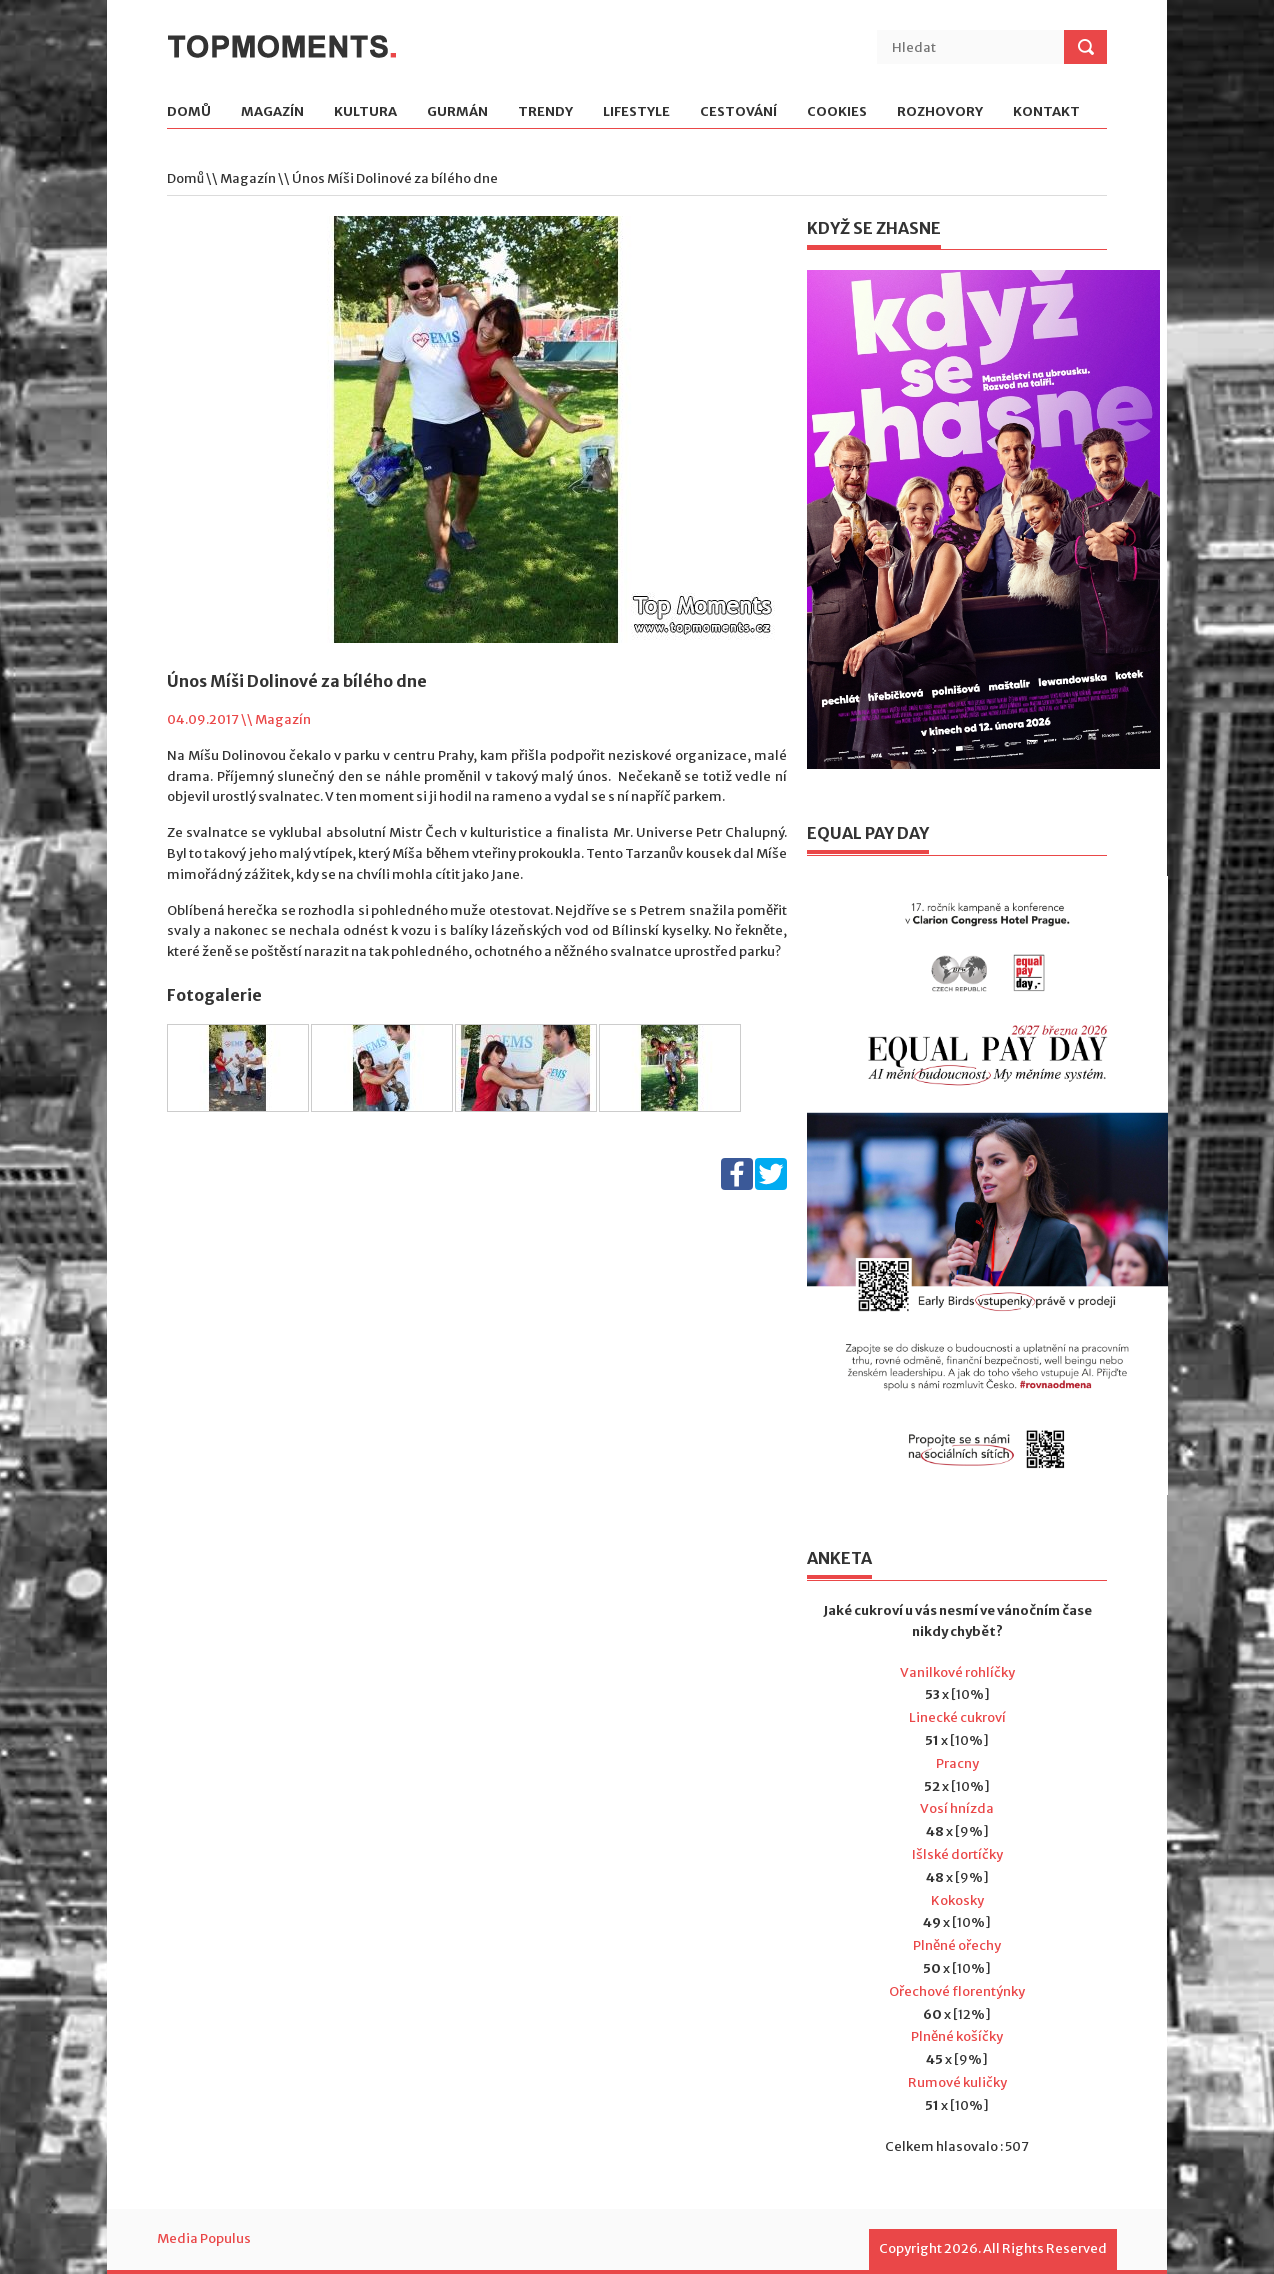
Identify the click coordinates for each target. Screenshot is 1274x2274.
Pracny (957, 1763)
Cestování (738, 112)
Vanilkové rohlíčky (957, 1672)
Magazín (272, 112)
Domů (189, 112)
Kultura (365, 112)
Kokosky (957, 1900)
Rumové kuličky (957, 2082)
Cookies (837, 112)
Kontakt (1046, 112)
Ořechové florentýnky (957, 1991)
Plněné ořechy (957, 1945)
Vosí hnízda (957, 1808)
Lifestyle (636, 112)
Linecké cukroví (957, 1717)
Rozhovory (940, 112)
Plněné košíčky (957, 2036)
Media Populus (204, 2238)
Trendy (545, 112)
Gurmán (457, 112)
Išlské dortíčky (957, 1854)
